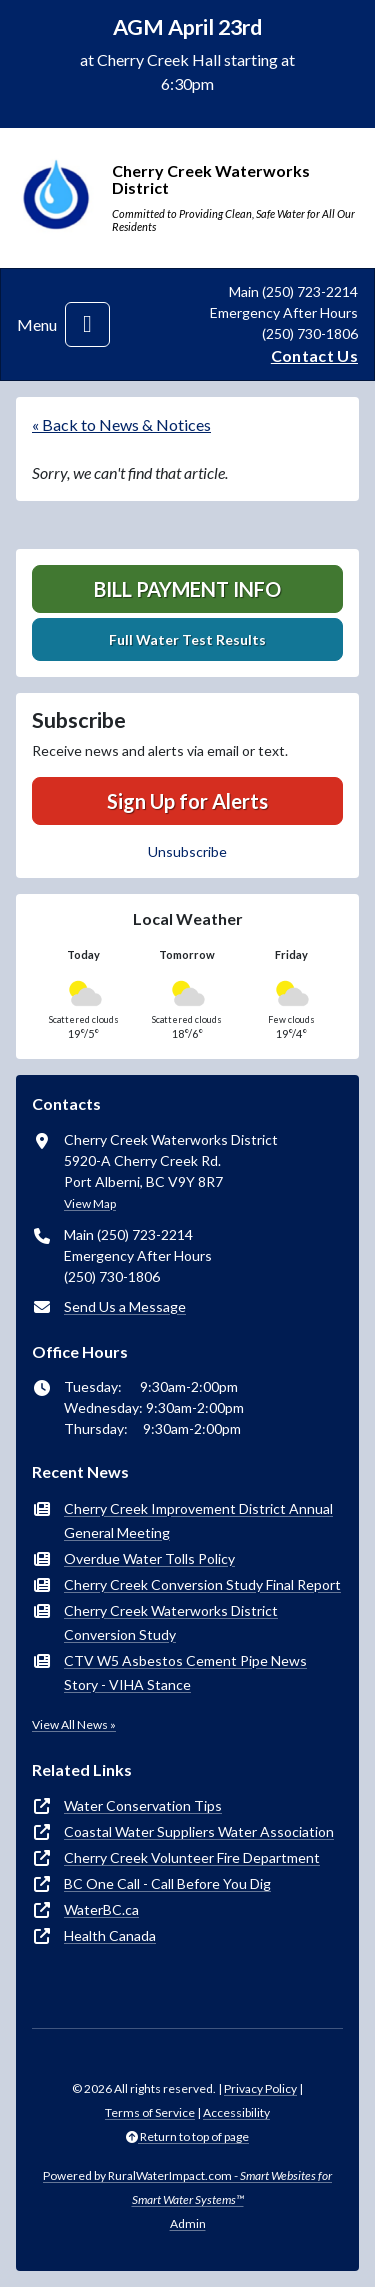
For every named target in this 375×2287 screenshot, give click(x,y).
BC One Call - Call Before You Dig (167, 1883)
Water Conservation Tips (143, 1805)
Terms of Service (150, 2112)
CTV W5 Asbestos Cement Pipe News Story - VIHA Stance (185, 1672)
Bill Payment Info (187, 589)
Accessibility (236, 2112)
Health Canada (110, 1935)
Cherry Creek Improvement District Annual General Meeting (198, 1520)
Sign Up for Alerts (187, 801)
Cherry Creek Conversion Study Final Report (202, 1584)
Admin (188, 2223)
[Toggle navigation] (87, 324)
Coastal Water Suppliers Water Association (199, 1831)
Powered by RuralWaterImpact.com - (187, 2187)
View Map (90, 1203)
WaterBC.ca (101, 1909)
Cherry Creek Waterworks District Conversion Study (171, 1622)
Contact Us (314, 355)
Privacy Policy (260, 2088)
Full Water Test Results (187, 639)
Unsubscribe (187, 851)
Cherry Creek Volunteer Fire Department (192, 1857)
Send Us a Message (125, 1306)
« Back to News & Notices (121, 424)
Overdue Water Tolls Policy (149, 1558)
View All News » (74, 1724)
